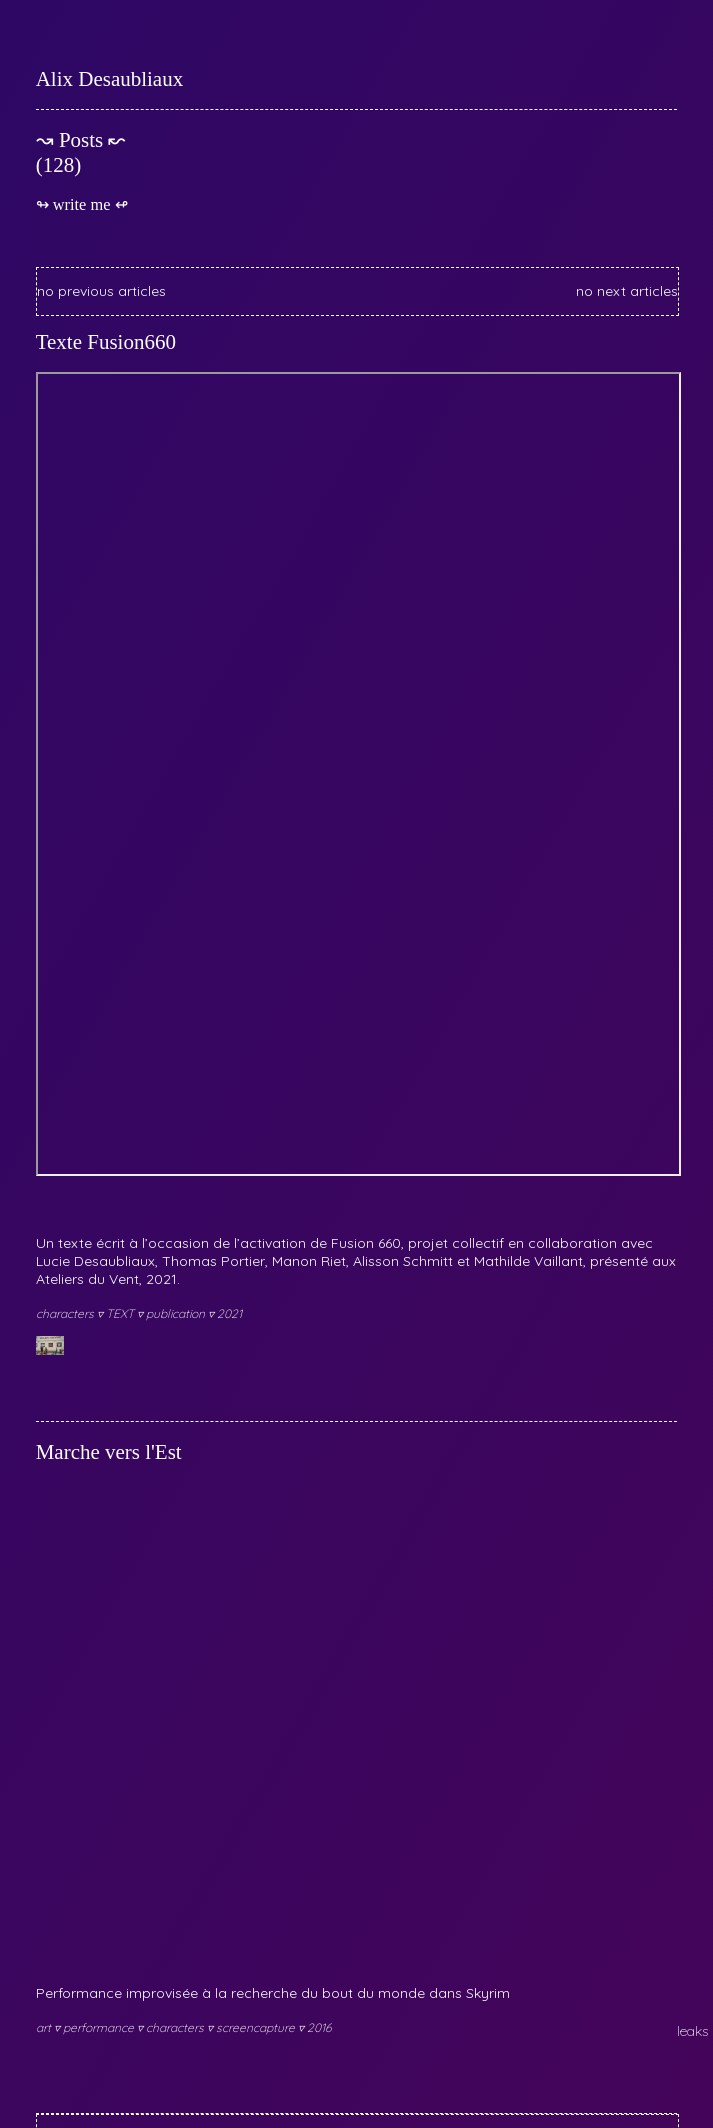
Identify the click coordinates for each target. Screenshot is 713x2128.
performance (100, 2027)
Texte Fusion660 (106, 342)
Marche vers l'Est (109, 1452)
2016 (319, 2027)
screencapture (257, 2027)
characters (66, 1313)
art (45, 2027)
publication (177, 1313)
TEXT (121, 1313)
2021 (229, 1313)
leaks (692, 2031)
